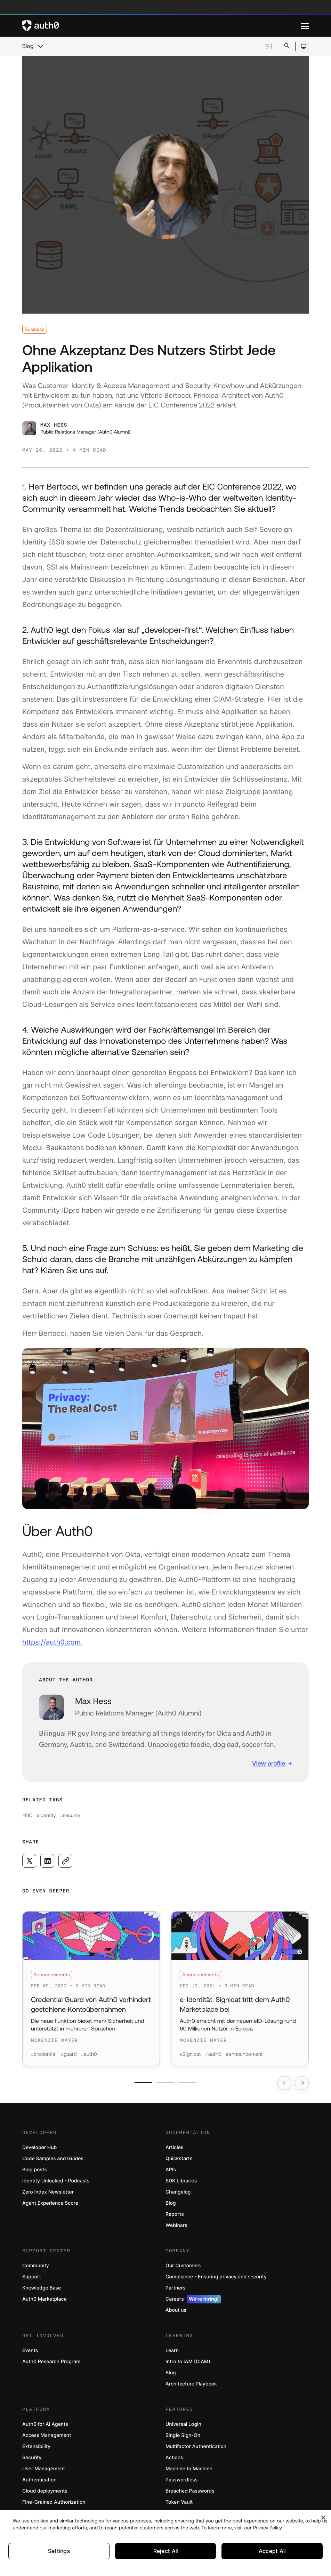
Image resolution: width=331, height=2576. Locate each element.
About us (176, 2312)
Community (35, 2267)
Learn (172, 2352)
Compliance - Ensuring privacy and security (216, 2279)
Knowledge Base (41, 2290)
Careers (193, 2301)
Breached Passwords (190, 2493)
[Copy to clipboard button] (65, 1861)
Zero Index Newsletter (48, 2194)
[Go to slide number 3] (188, 2084)
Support (31, 2279)
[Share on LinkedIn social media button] (47, 1861)
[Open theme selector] (303, 46)
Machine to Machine (189, 2470)
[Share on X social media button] (29, 1861)
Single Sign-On (183, 2437)
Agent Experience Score (50, 2205)
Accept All (272, 2551)
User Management (43, 2470)
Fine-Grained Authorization (53, 2504)
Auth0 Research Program (51, 2363)
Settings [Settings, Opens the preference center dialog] (59, 2551)
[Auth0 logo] (161, 26)
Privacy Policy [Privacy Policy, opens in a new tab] (267, 2527)
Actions (174, 2459)
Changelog (178, 2194)
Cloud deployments (44, 2493)
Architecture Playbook (191, 2386)
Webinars (176, 2227)
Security (32, 2459)
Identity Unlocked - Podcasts (56, 2183)
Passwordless (181, 2482)
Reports (175, 2216)
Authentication (39, 2482)
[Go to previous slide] (284, 2085)
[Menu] (305, 26)
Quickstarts (179, 2160)
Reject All (165, 2551)
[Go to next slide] (302, 2085)
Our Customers (183, 2267)
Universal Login (183, 2426)
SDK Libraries (181, 2183)
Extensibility (36, 2448)
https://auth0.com (51, 1642)
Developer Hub (39, 2149)
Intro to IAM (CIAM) (188, 2363)
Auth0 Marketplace (44, 2301)
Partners (175, 2290)
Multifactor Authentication (196, 2448)
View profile (268, 1763)
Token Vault (179, 2504)
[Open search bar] (287, 46)
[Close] (323, 2517)
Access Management (46, 2437)
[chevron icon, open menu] (40, 46)
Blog (27, 46)
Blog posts (34, 2171)
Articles (174, 2149)
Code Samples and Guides (52, 2160)
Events (30, 2352)
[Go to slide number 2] (165, 2084)
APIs (171, 2171)
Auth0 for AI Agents (45, 2426)
